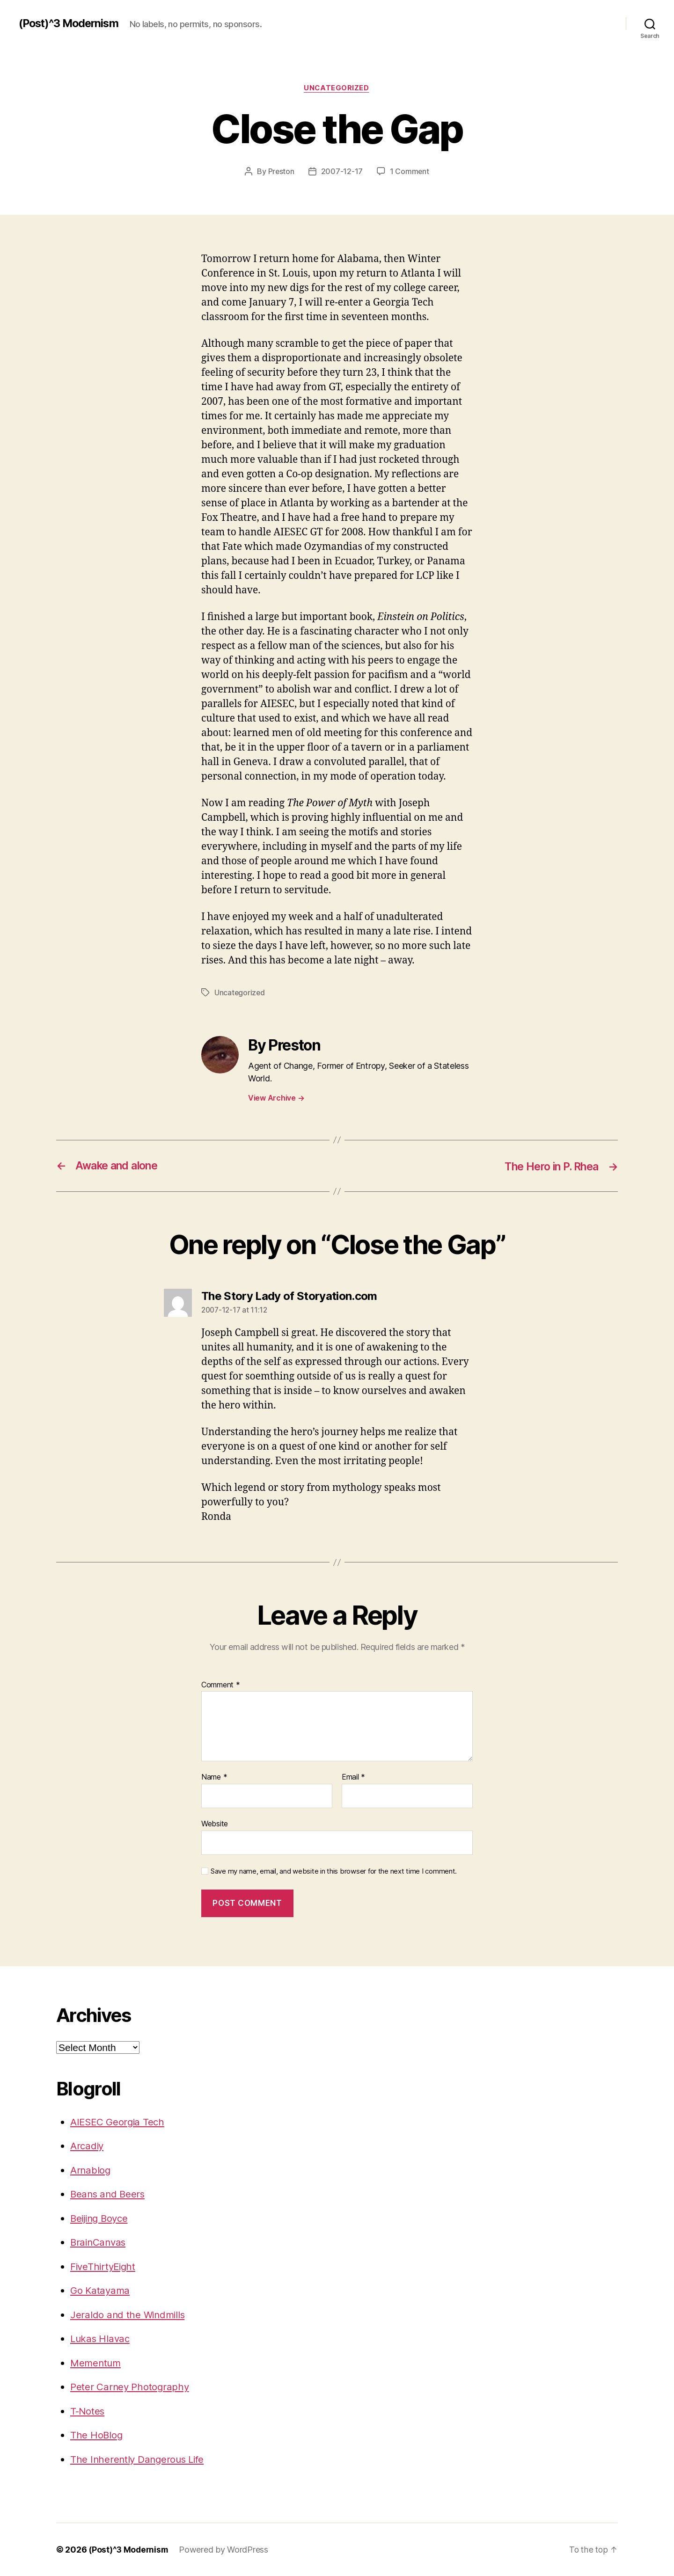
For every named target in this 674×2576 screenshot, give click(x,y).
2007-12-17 (342, 171)
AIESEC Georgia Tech (118, 2122)
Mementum (96, 2363)
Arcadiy (87, 2146)
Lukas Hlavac (101, 2338)
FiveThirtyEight (104, 2266)
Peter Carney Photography (130, 2387)
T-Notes (88, 2411)
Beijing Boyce (101, 2218)
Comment (220, 1685)
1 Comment (410, 171)
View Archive (276, 1097)
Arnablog (90, 2170)
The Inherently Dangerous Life (139, 2459)
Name (214, 1777)
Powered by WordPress (226, 2549)
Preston (281, 171)
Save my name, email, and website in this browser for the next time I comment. (334, 1871)
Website (214, 1823)
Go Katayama (100, 2290)
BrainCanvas (99, 2242)
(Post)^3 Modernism (71, 23)
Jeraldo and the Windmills (129, 2315)
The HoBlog (96, 2435)
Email (353, 1777)
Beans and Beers (108, 2194)
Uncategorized (337, 88)
